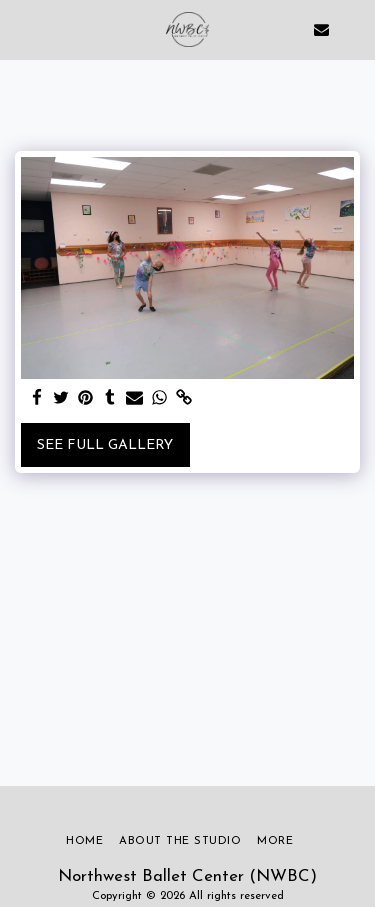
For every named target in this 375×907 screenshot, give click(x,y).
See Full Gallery (105, 445)
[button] (22, 29)
